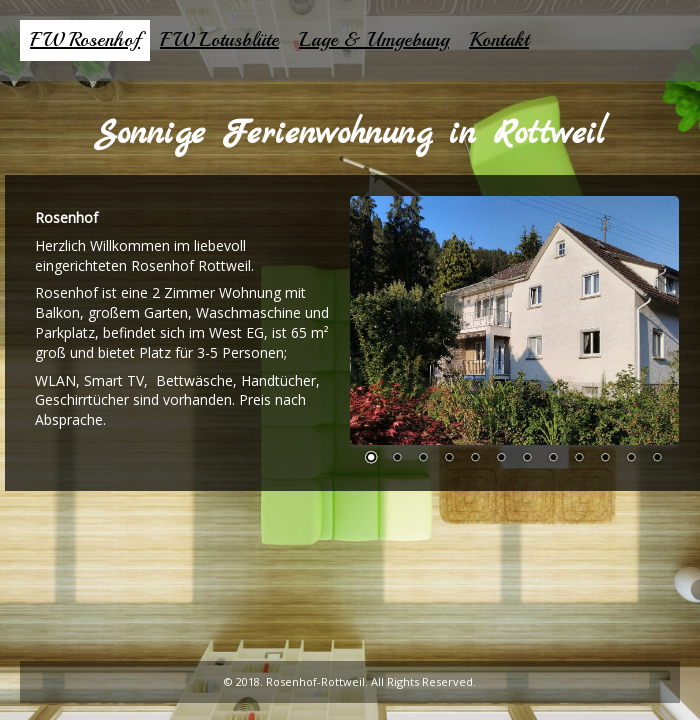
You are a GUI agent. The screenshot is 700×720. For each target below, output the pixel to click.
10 (605, 459)
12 (657, 459)
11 (631, 459)
